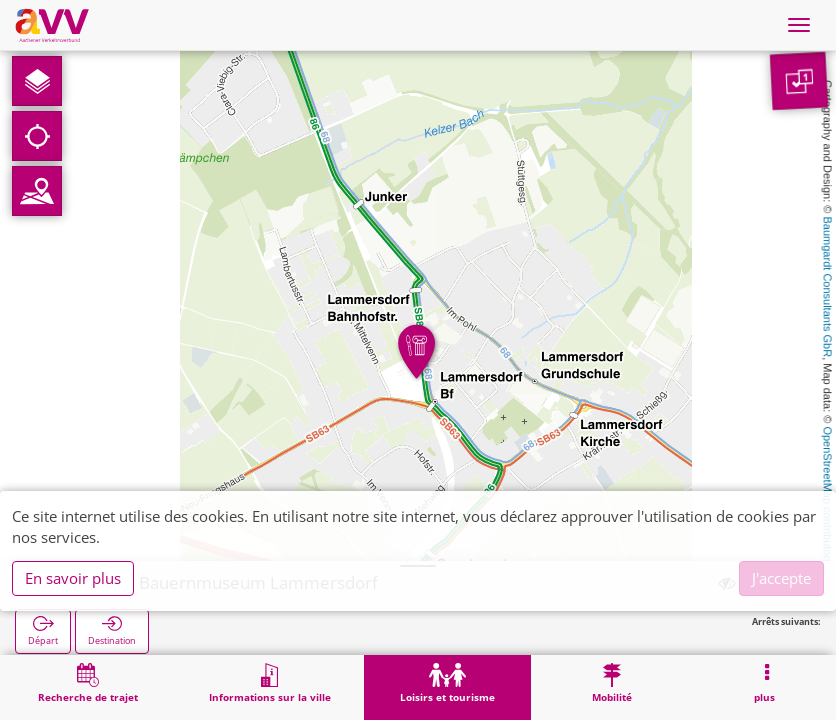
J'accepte (781, 578)
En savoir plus (73, 578)
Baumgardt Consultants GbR (828, 287)
